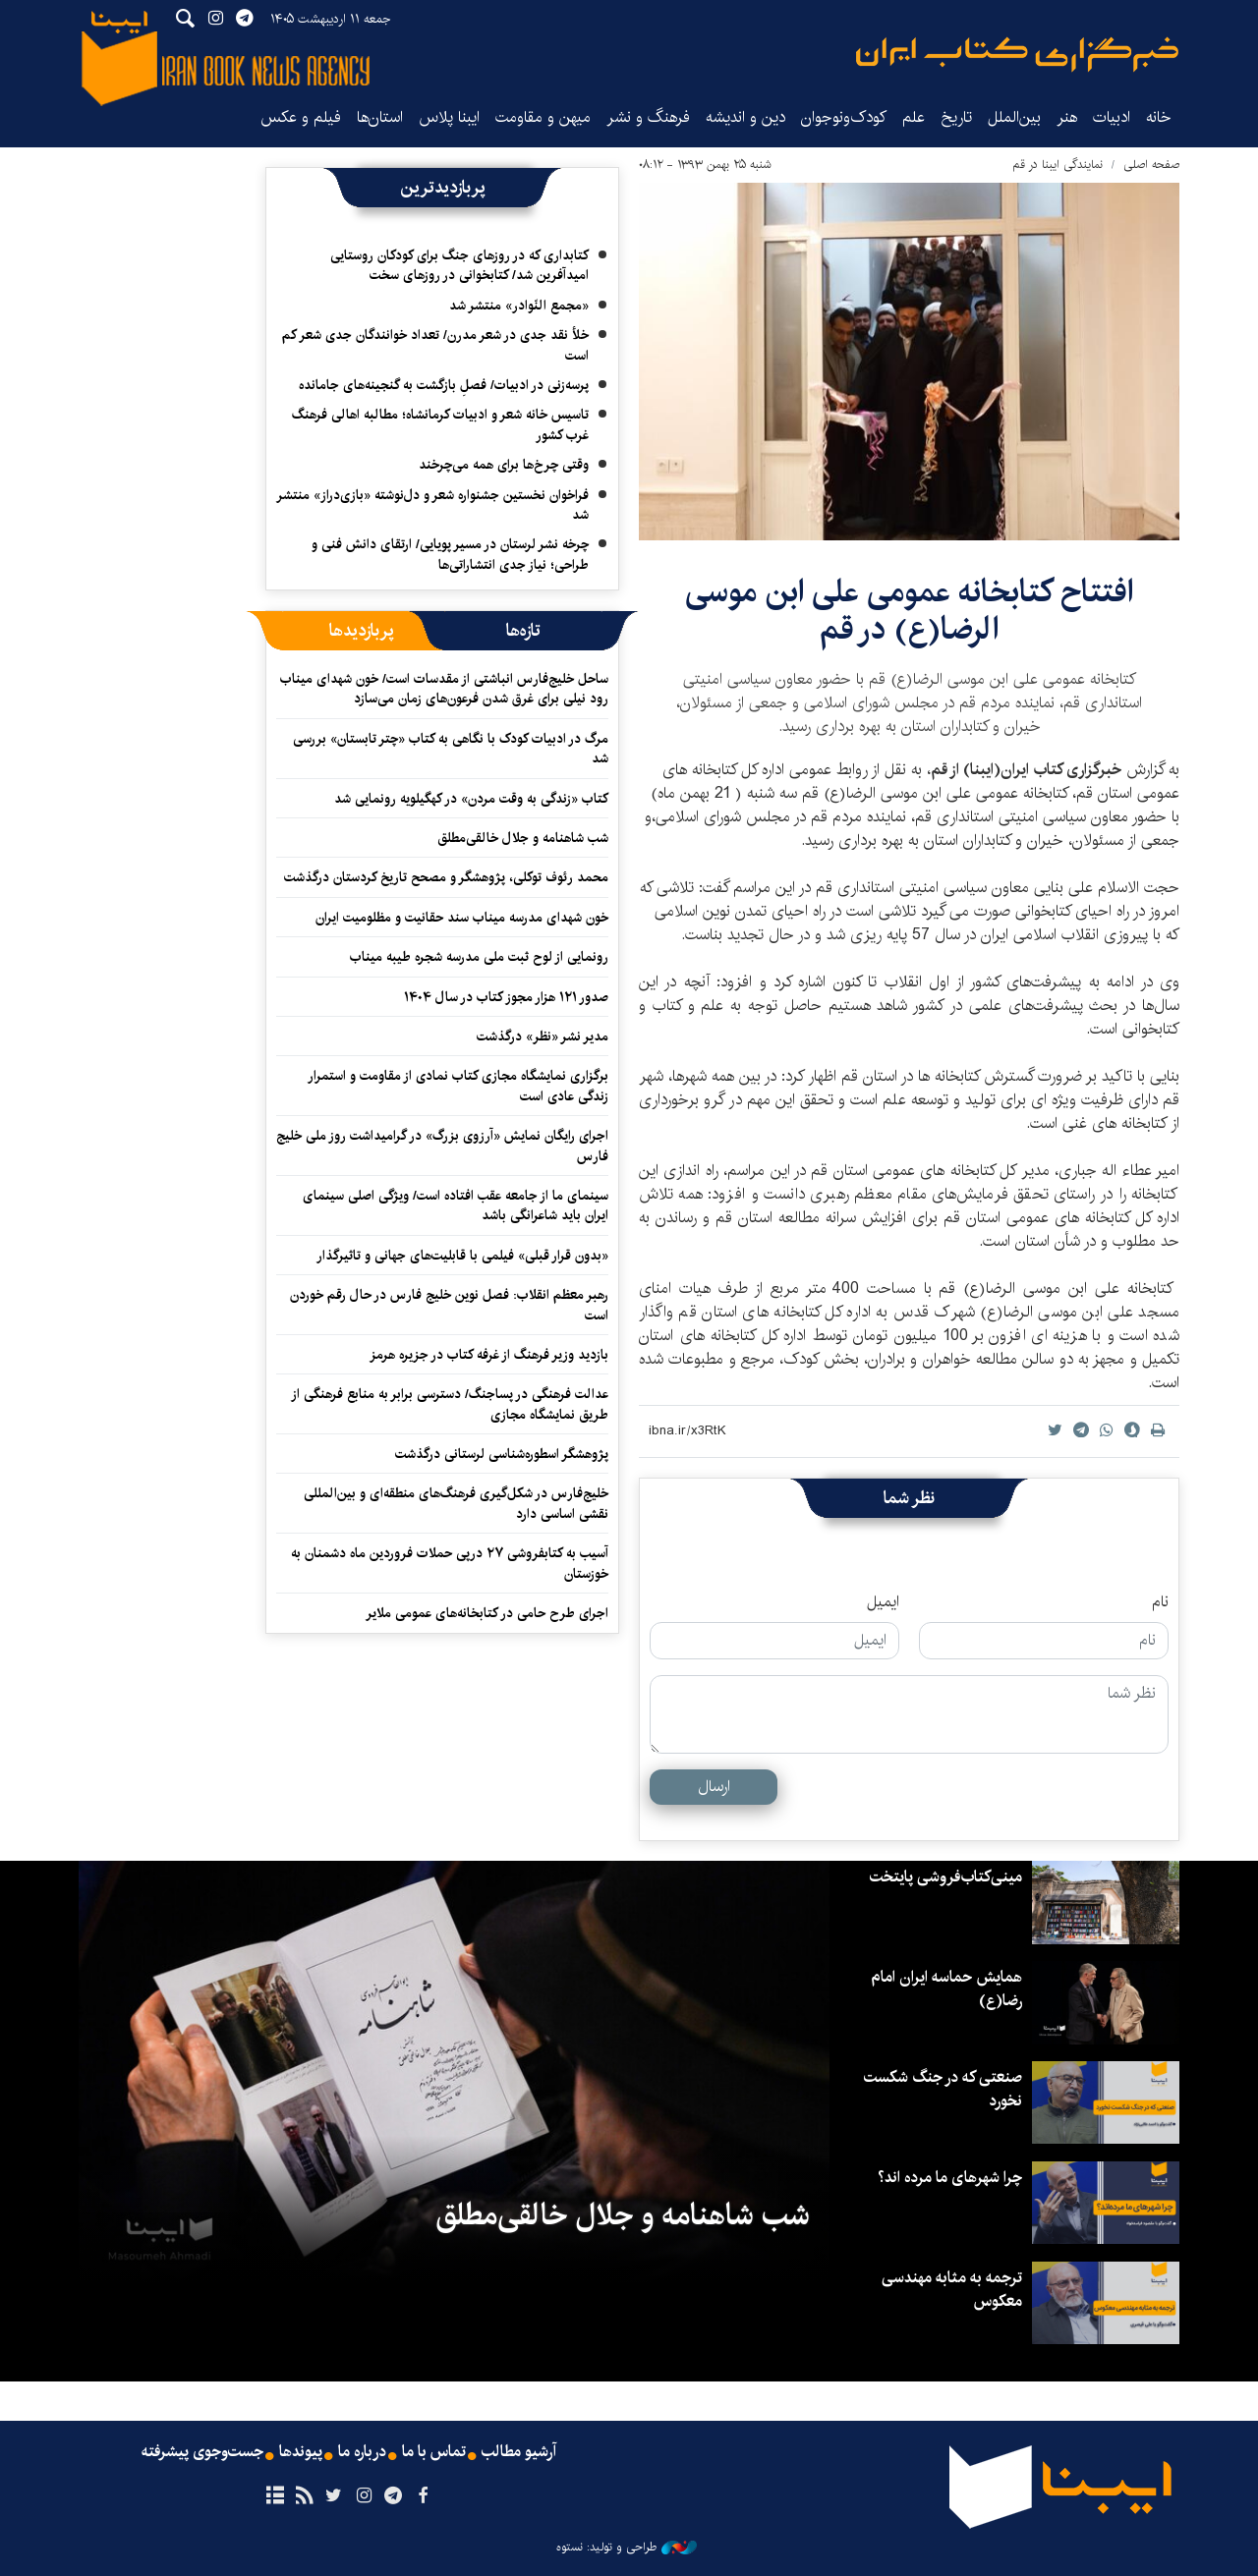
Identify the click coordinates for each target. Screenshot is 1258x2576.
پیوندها (300, 2452)
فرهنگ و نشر (648, 117)
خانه (1159, 117)
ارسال (714, 1786)
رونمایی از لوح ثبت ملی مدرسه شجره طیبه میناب (479, 957)
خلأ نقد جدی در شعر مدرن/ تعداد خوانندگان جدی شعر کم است (435, 344)
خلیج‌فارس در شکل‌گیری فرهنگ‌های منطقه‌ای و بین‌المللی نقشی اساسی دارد (456, 1503)
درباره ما (362, 2452)
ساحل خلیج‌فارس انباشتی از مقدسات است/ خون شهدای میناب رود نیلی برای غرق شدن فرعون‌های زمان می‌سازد (444, 688)
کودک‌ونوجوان (843, 117)
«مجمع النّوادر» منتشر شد (519, 305)
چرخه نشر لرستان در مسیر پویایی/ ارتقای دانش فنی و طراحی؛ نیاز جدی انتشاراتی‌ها (450, 554)
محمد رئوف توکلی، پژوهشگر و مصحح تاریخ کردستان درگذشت (446, 877)
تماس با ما (434, 2452)
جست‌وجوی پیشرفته (202, 2452)
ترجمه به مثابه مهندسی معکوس (952, 2290)
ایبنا (1017, 54)
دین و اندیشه (745, 117)
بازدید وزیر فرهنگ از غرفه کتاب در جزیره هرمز (489, 1355)
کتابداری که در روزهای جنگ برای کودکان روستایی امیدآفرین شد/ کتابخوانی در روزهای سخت (459, 265)
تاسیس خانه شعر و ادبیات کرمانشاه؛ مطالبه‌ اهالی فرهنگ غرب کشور (440, 424)
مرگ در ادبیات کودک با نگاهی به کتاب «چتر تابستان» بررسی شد (450, 748)
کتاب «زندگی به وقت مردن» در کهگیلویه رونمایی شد (471, 799)
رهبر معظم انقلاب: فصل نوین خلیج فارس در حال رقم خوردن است (449, 1304)
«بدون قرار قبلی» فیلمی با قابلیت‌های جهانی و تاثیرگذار (462, 1255)
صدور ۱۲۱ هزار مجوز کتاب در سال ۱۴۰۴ (506, 997)
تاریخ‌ (956, 117)
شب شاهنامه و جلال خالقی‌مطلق (522, 838)
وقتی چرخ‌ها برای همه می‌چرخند (504, 465)
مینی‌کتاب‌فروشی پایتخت (946, 1877)
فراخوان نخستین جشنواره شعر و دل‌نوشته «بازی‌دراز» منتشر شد (432, 505)
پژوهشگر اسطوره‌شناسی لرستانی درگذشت (501, 1454)
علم (913, 117)
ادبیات (1111, 117)
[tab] (523, 630)
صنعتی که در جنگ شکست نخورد (943, 2089)
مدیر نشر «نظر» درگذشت (542, 1036)
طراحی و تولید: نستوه (626, 2547)
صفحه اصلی (1151, 164)
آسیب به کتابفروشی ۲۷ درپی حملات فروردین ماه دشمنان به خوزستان (449, 1563)
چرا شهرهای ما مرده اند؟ (950, 2177)
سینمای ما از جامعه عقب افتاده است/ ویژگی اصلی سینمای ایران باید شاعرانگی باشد (455, 1205)
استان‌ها (380, 117)
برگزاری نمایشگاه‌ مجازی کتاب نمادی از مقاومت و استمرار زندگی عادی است (458, 1085)
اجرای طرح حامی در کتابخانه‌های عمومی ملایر (487, 1613)
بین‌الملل (1014, 117)
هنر (1067, 117)
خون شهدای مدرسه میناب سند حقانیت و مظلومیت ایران (461, 917)
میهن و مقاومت (543, 117)
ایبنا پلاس (449, 117)
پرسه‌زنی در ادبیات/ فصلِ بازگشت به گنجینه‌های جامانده (444, 385)
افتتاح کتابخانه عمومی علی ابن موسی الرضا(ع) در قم (909, 610)
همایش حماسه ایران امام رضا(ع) (946, 1989)
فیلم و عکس (300, 117)
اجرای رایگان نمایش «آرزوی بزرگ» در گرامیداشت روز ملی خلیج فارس (442, 1145)
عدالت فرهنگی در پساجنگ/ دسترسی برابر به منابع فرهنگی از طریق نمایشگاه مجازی (449, 1404)
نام (1160, 1602)
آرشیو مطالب (519, 2452)
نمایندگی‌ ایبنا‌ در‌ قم (1057, 164)
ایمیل (883, 1602)
